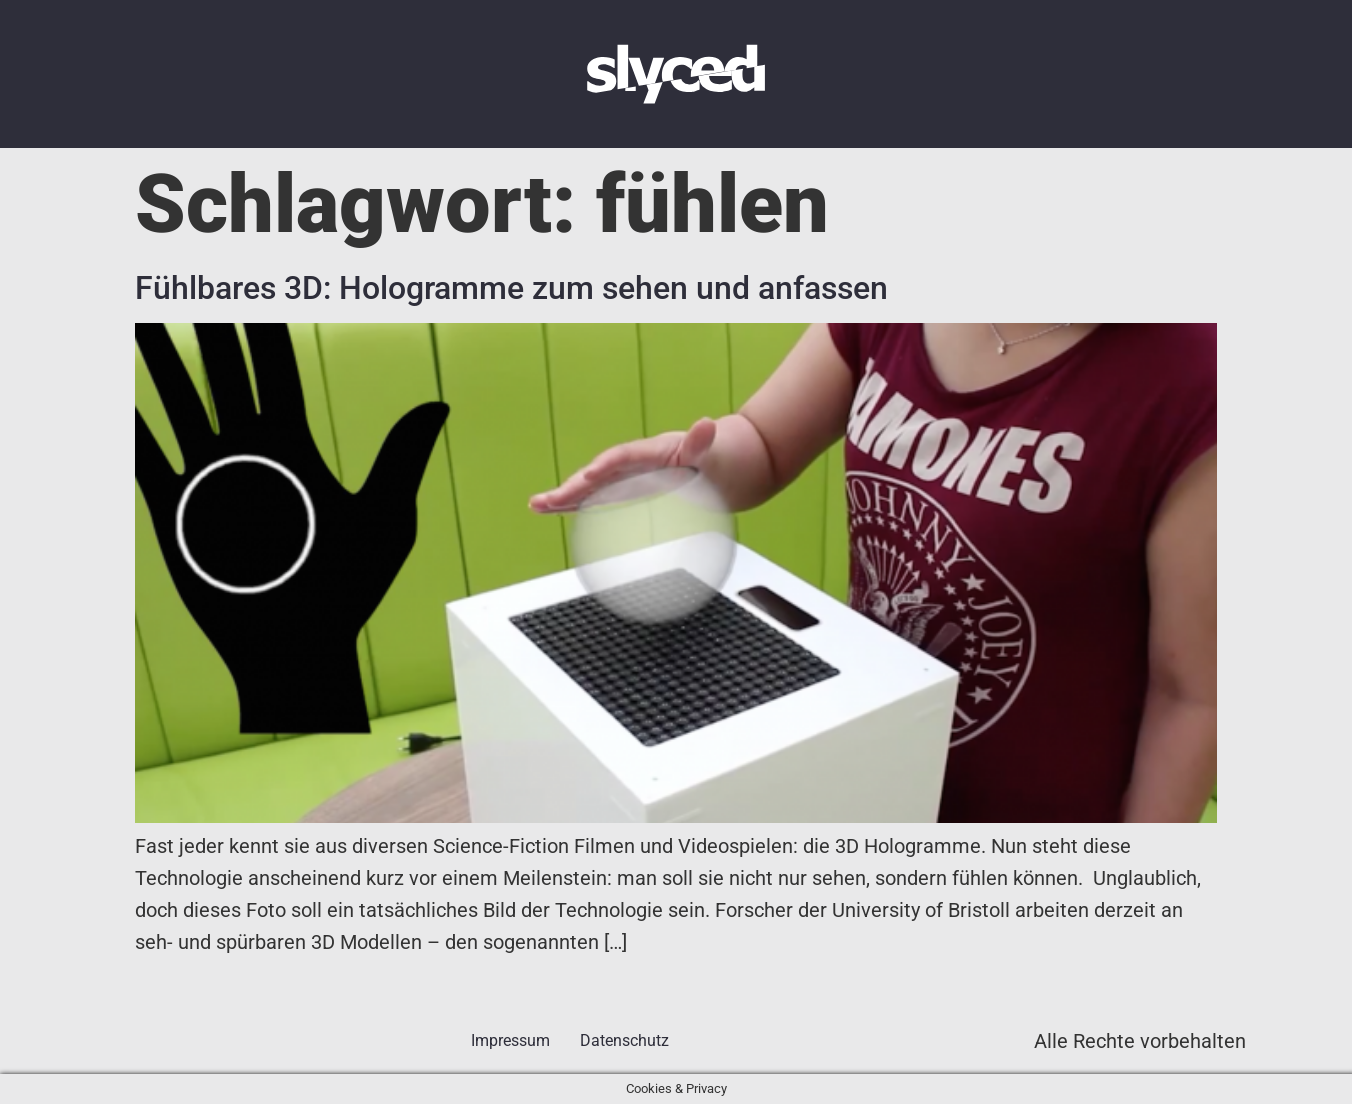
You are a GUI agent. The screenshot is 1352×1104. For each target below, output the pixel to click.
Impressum (510, 1040)
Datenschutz (624, 1040)
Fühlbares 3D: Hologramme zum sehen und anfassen (511, 288)
